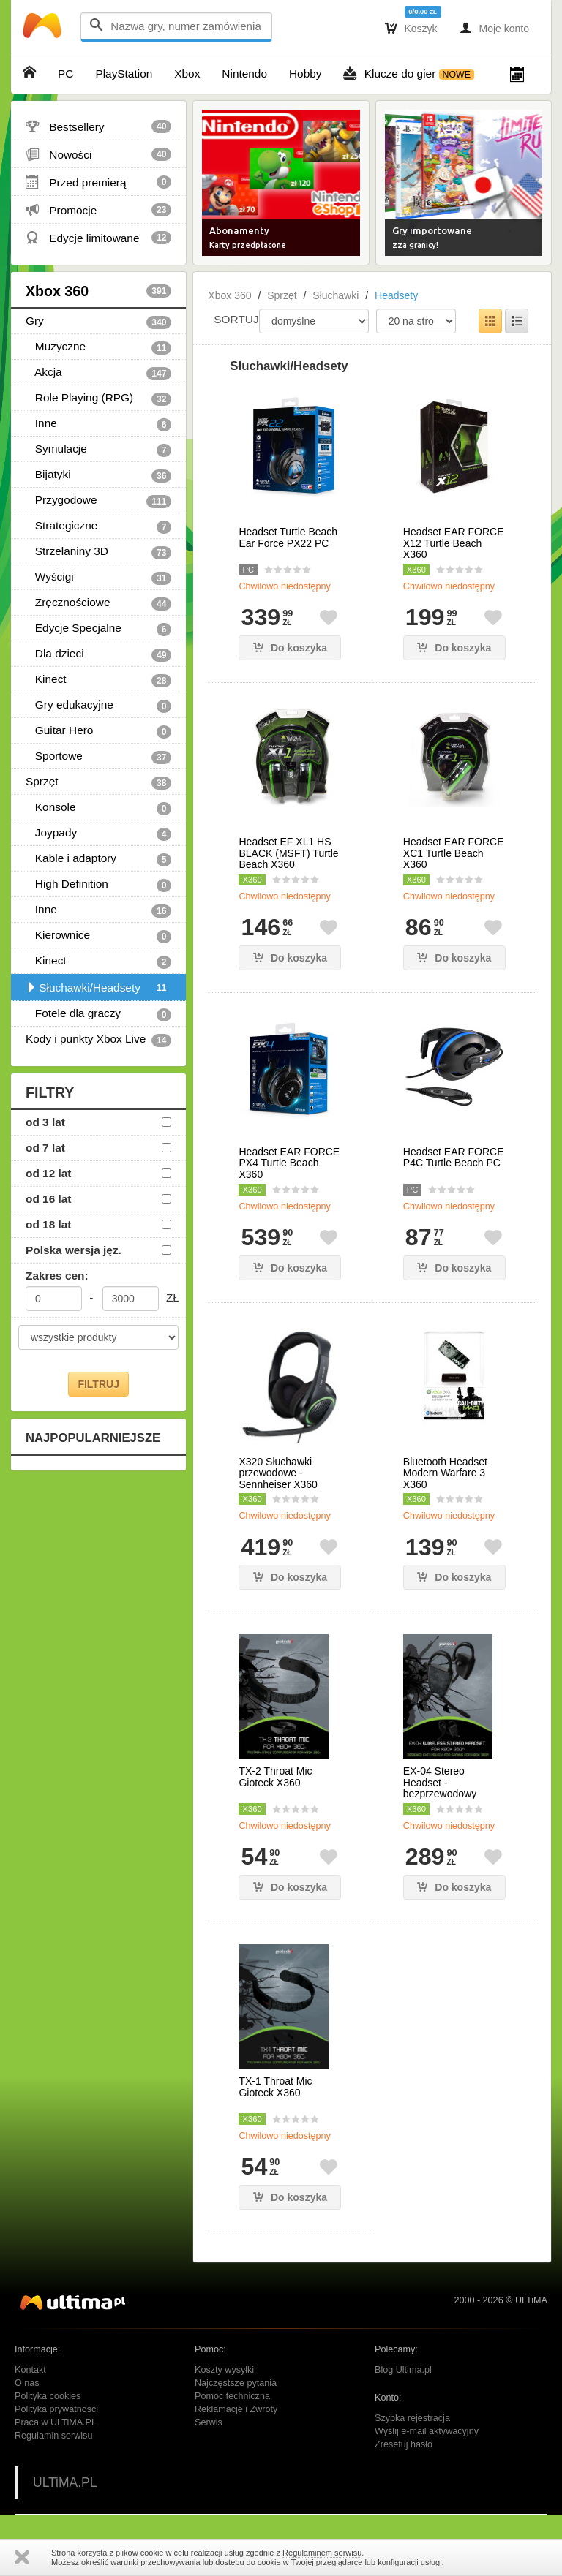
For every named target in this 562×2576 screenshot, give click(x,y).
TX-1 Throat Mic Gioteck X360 (275, 2087)
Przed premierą (98, 182)
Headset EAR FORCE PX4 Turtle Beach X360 (289, 1163)
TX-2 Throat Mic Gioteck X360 (275, 1777)
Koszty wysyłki (224, 2370)
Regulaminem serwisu (321, 2552)
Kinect (98, 680)
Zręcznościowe (98, 603)
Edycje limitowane (98, 237)
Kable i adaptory (98, 859)
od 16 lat (48, 1199)
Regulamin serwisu (53, 2435)
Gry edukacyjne (98, 705)
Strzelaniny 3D (98, 552)
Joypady (98, 833)
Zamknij (22, 2557)
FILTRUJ (98, 1384)
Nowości (98, 154)
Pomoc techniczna (232, 2396)
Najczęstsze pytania (236, 2383)
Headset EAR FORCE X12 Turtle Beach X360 (453, 543)
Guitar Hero (98, 731)
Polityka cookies (47, 2396)
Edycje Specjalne (98, 629)
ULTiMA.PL (65, 2482)
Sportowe (98, 756)
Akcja (98, 373)
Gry (98, 321)
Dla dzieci (98, 654)
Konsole (98, 808)
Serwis (208, 2422)
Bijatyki (98, 475)
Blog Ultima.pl (403, 2370)
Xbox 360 (98, 291)
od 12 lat (48, 1173)
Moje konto (494, 27)
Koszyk (411, 27)
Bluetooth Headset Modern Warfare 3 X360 (445, 1473)
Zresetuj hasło (403, 2444)
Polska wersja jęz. (73, 1250)
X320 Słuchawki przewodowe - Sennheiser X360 (278, 1473)
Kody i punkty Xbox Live (98, 1039)
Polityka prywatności (56, 2409)
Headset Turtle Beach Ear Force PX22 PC (288, 537)
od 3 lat (45, 1122)
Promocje (98, 209)
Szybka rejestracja (412, 2418)
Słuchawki (335, 295)
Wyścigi (98, 577)
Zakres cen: (57, 1275)
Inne (98, 424)
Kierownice (98, 936)
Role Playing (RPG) (98, 398)
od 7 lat (45, 1147)
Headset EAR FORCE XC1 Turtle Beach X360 (453, 853)
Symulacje (98, 449)
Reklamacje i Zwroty (236, 2409)
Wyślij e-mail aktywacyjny (427, 2431)
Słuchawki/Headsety (98, 987)
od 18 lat (48, 1224)
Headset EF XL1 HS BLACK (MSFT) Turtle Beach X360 (288, 853)
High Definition (98, 884)
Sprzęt (98, 782)
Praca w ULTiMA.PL (56, 2422)
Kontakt (30, 2370)
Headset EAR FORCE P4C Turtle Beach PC (453, 1157)
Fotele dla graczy (98, 1014)
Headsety (396, 295)
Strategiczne (98, 526)
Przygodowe (98, 501)
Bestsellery (98, 126)
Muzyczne (98, 347)
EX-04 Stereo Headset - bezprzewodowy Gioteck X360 (439, 1788)
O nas (27, 2383)
